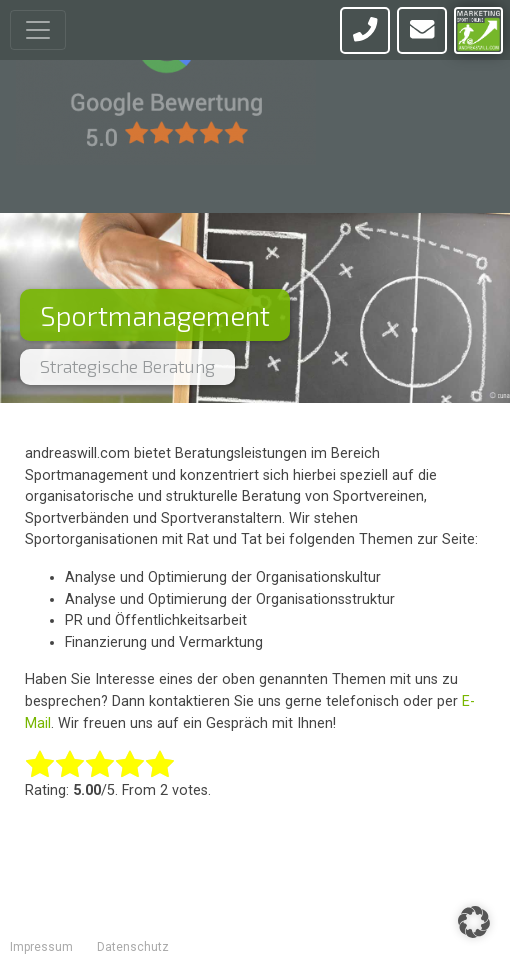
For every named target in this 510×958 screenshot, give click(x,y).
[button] (474, 922)
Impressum (41, 947)
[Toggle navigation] (38, 30)
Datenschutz (133, 947)
